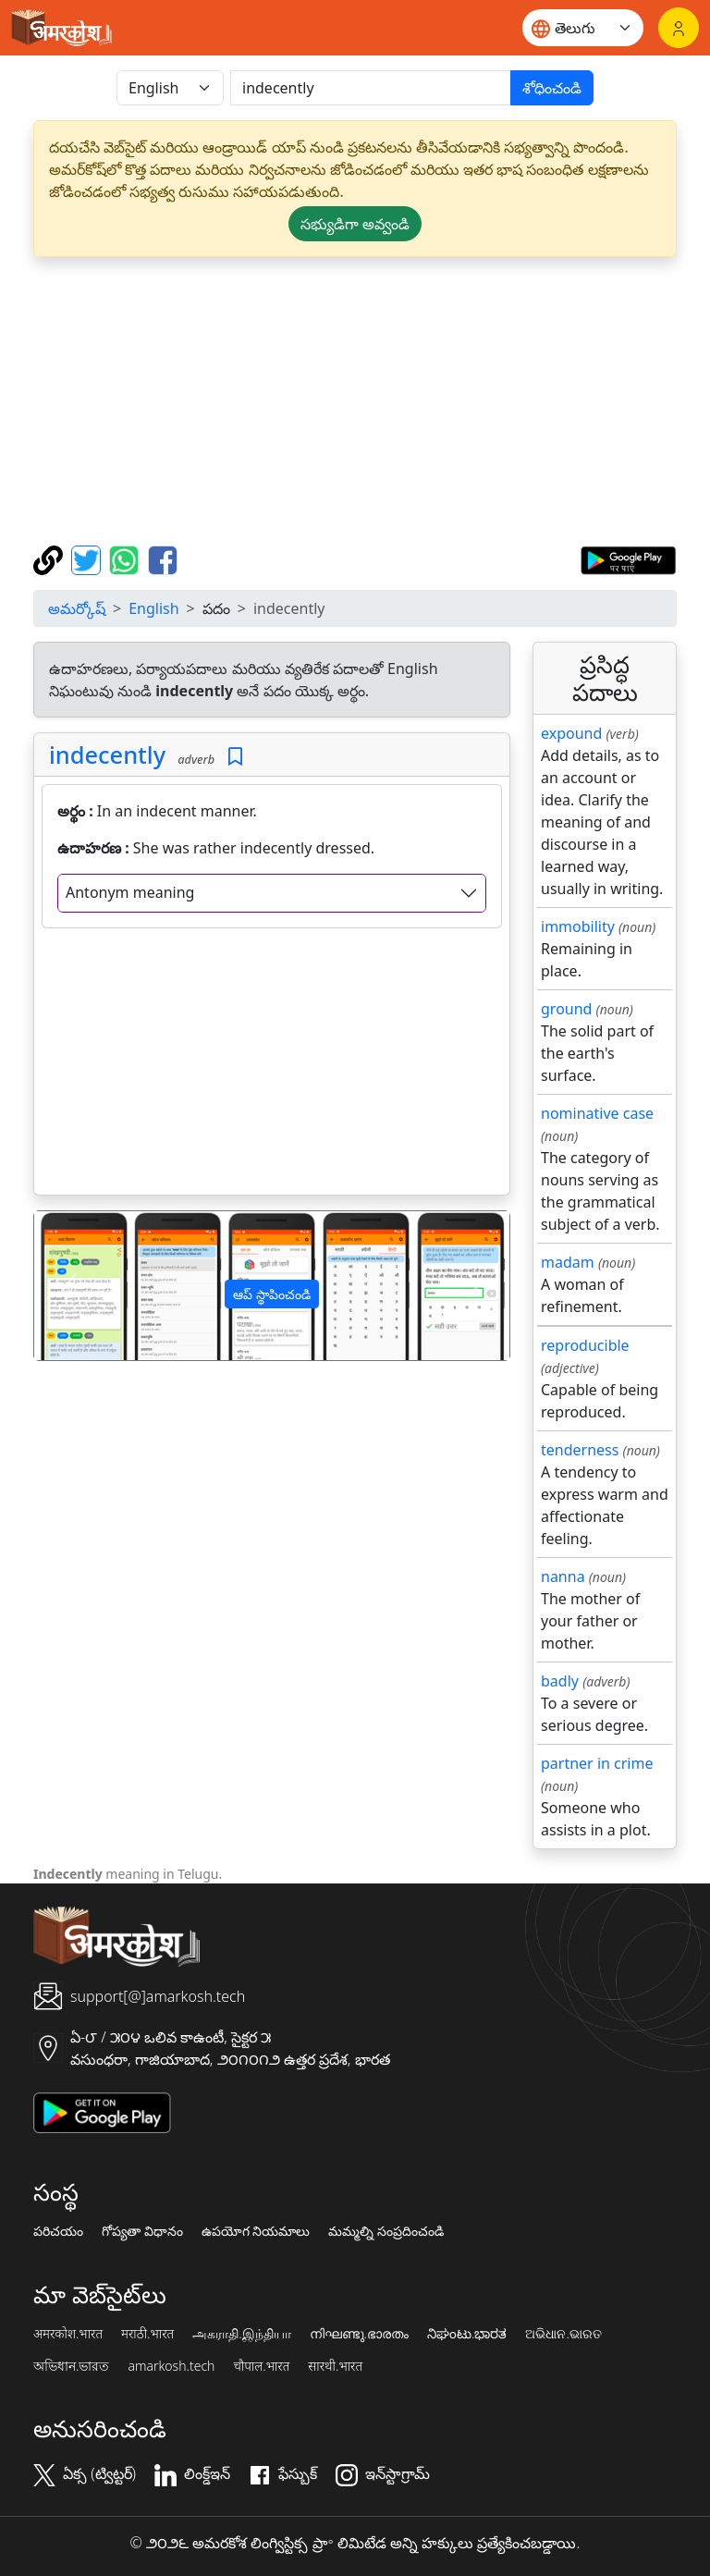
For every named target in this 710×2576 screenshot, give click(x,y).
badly (560, 1681)
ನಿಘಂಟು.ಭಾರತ (467, 2333)
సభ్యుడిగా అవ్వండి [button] (355, 224)
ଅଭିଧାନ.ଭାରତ (563, 2333)
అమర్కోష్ (76, 608)
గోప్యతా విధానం (142, 2231)
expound (571, 733)
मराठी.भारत (147, 2333)
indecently (107, 754)
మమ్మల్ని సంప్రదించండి (386, 2231)
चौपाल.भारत (261, 2366)
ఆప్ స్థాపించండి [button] (272, 1294)
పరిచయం (58, 2231)
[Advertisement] (355, 401)
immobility (578, 926)
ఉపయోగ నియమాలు (256, 2231)
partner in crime (597, 1763)
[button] (69, 1285)
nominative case (597, 1113)
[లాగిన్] (678, 27)
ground (566, 1009)
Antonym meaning (130, 892)
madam (567, 1262)
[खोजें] (370, 87)
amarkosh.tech (171, 2366)
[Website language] (582, 27)
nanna (563, 1576)
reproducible (585, 1345)
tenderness (579, 1450)
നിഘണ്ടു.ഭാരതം (359, 2333)
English (153, 608)
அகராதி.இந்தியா (241, 2333)
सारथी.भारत (335, 2366)
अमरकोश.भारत (68, 2333)
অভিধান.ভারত (71, 2366)
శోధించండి (551, 88)
